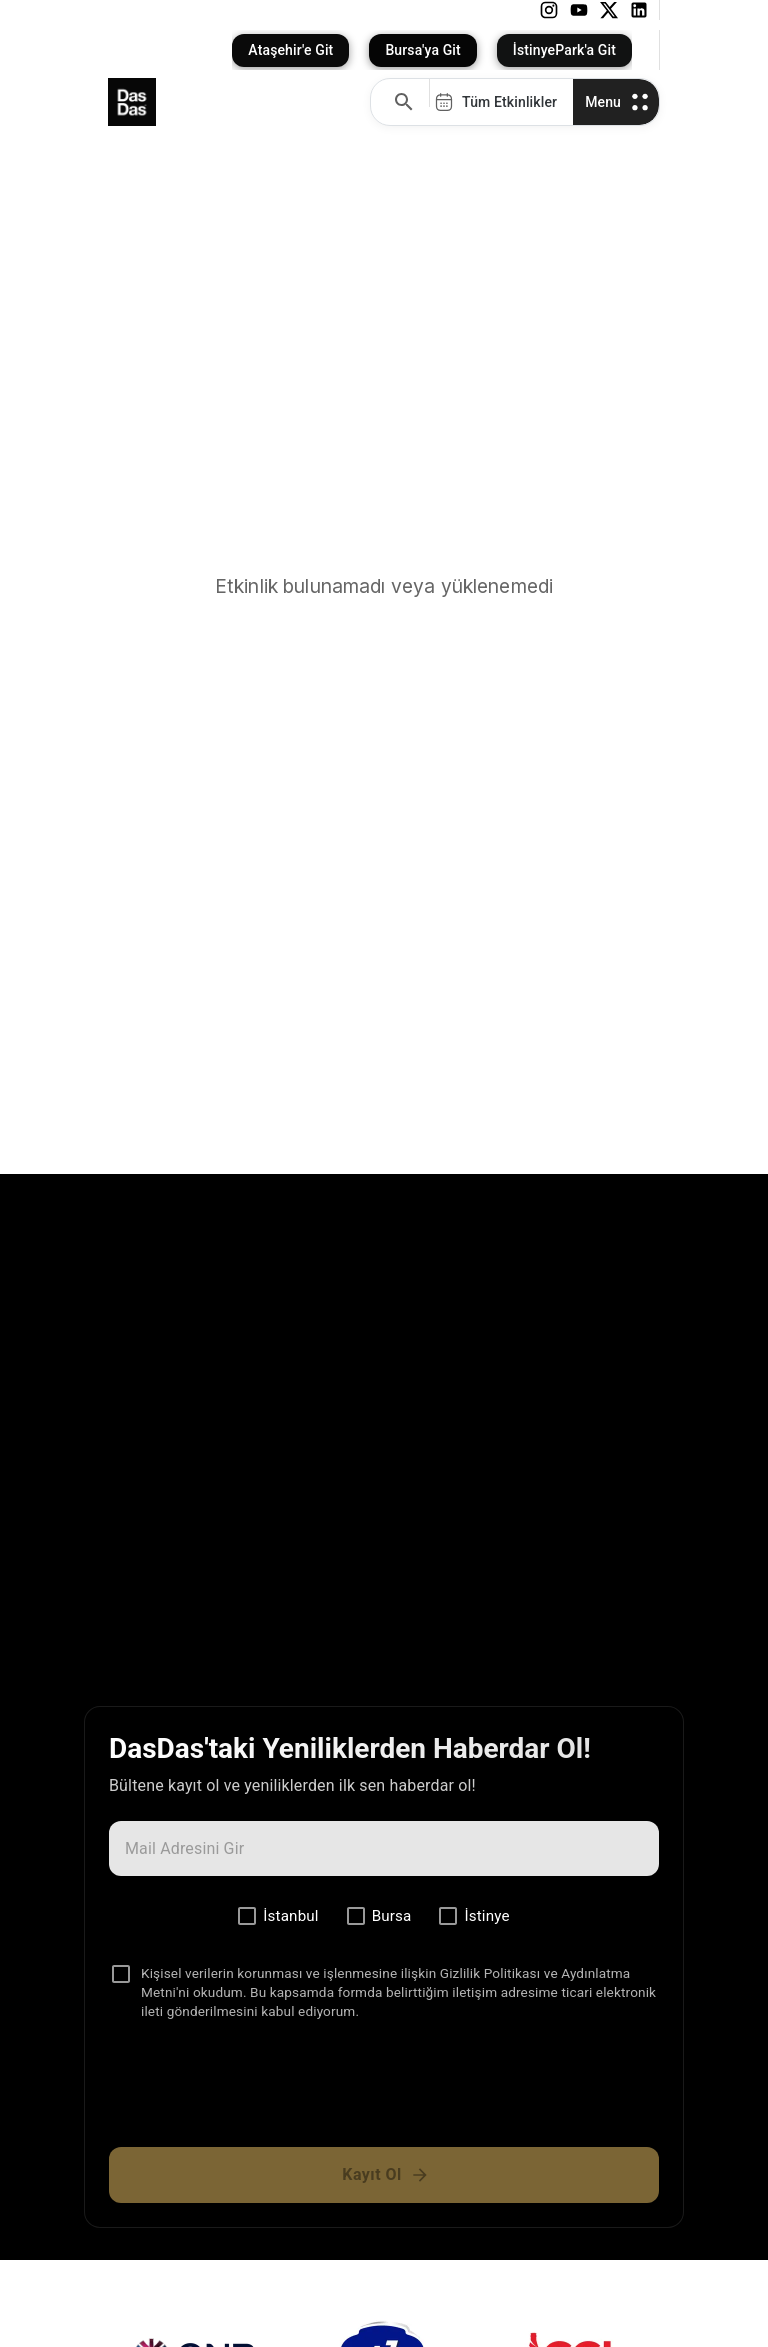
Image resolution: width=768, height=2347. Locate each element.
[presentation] (384, 2092)
